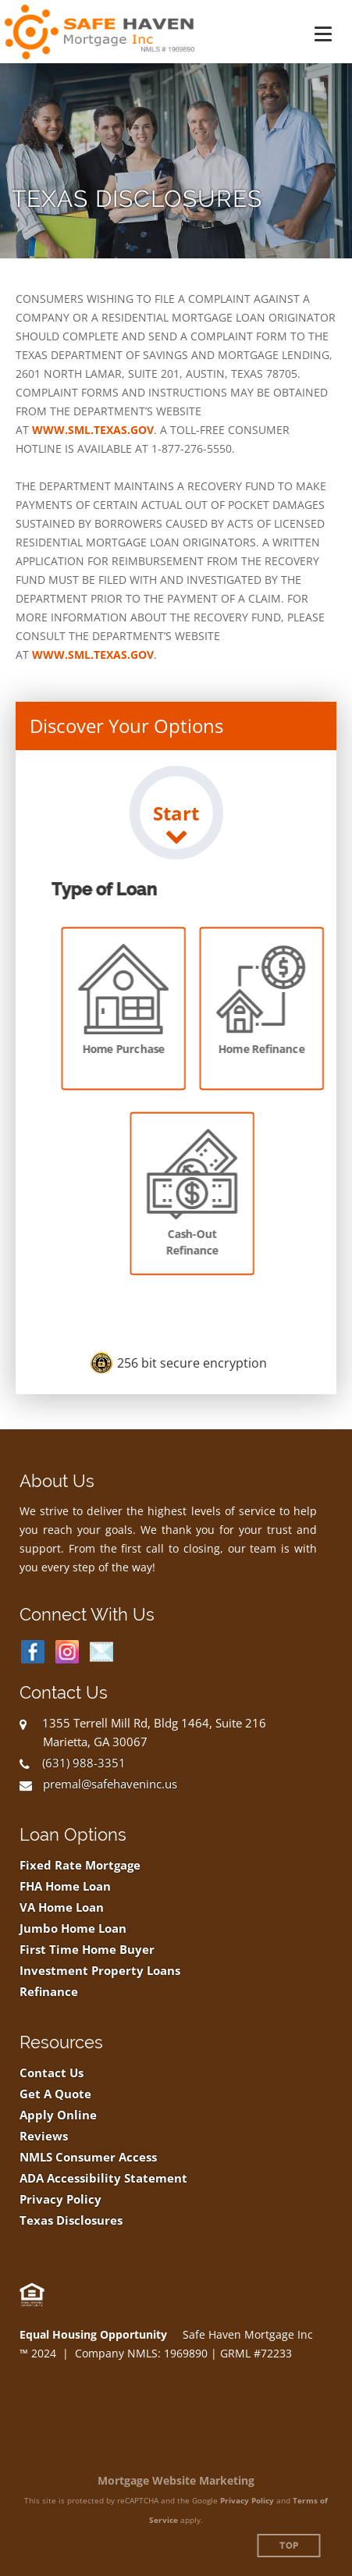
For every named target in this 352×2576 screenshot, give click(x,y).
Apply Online (58, 2115)
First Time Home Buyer (87, 1949)
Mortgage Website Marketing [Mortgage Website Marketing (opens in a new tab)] (176, 2480)
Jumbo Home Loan (73, 1928)
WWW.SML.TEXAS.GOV (93, 429)
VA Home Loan (62, 1907)
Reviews (44, 2136)
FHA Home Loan (65, 1886)
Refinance (49, 1991)
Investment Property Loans (100, 1970)
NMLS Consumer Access (88, 2157)
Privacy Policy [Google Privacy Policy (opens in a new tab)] (247, 2500)
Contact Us (52, 2072)
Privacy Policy (60, 2199)
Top (289, 2546)
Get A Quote (55, 2094)
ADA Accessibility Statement (103, 2178)
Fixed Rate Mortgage (80, 1865)
